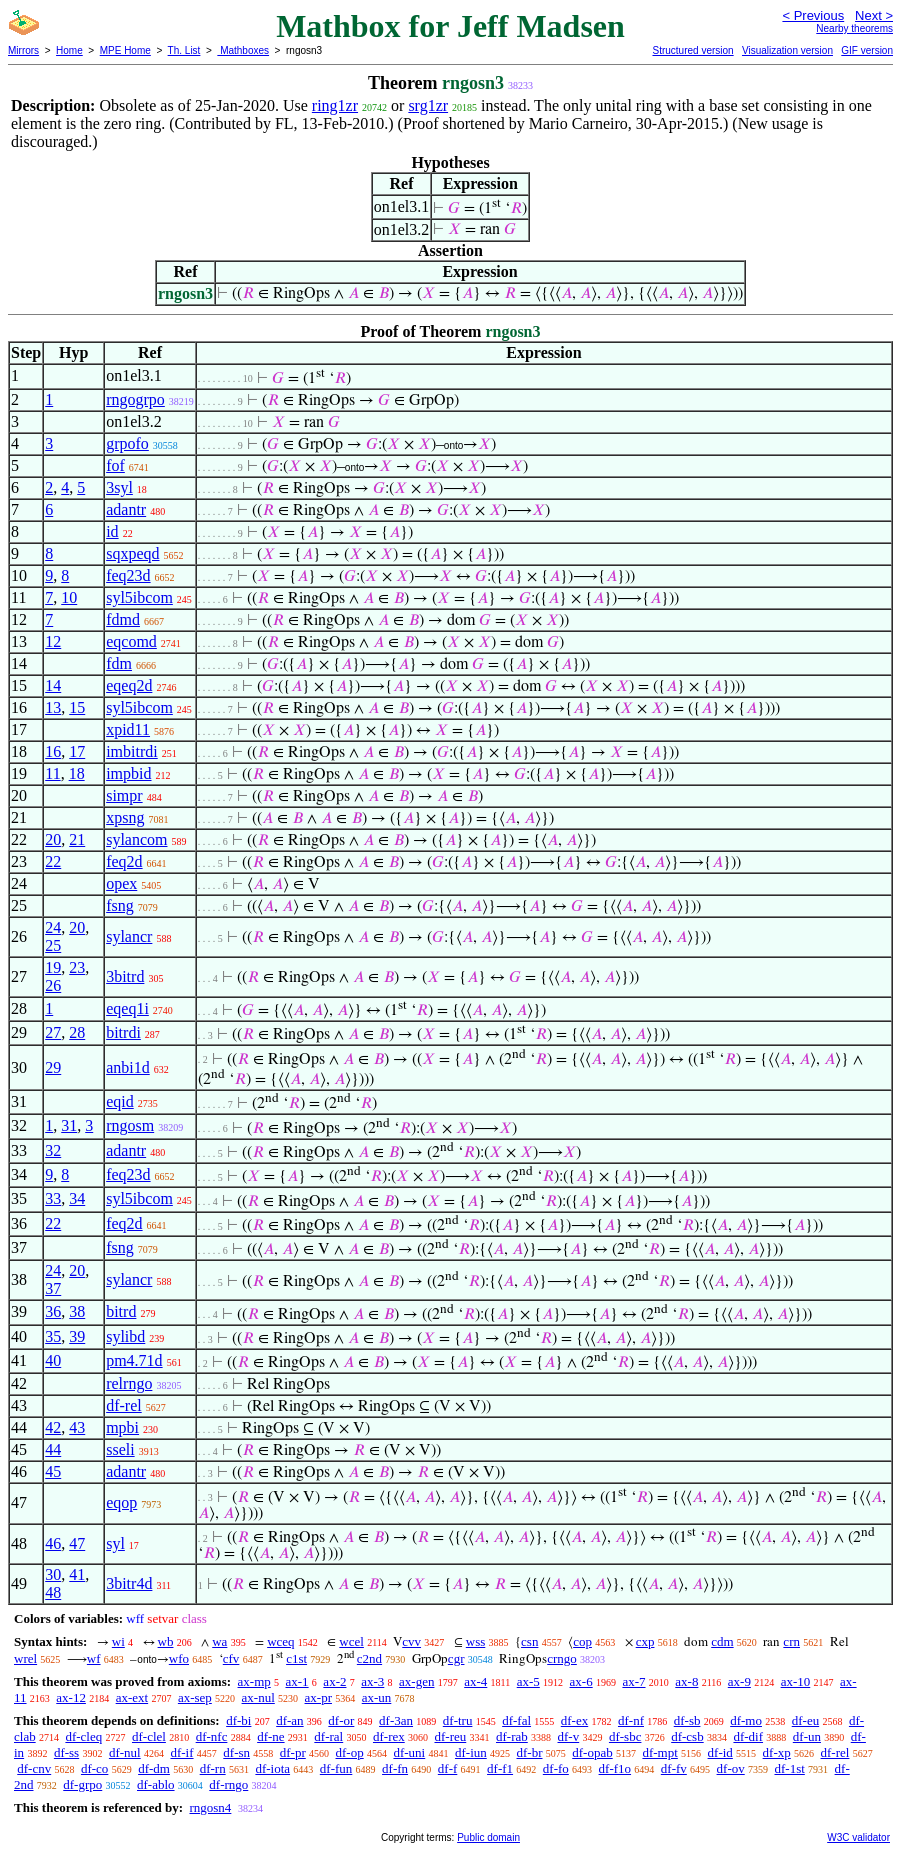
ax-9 (739, 1681)
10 (69, 597)
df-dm (154, 1768)
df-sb (687, 1720)
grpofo (127, 443)
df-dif (748, 1736)
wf (94, 1658)
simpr (124, 795)
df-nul (125, 1752)
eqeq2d (129, 685)
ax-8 (686, 1681)
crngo (562, 1658)
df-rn (213, 1768)
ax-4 (475, 1681)
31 (69, 1125)
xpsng (125, 817)
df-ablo (156, 1784)
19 (53, 967)
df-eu (805, 1720)
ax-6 (581, 1681)
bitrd (121, 1311)
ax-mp (254, 1681)
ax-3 (372, 1681)
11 (52, 773)
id (112, 531)
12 (53, 641)
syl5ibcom (139, 597)
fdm (119, 663)
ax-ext (132, 1697)
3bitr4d (129, 1583)
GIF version (867, 50)
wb (166, 1641)
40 (53, 1360)
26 (53, 985)
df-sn (236, 1752)
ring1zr (335, 105)
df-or (341, 1720)
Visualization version (787, 50)
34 (77, 1198)
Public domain (488, 1837)
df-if (181, 1752)
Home (69, 50)
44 (53, 1449)
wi (118, 1641)
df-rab (512, 1736)
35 (53, 1336)
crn (791, 1641)
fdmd (123, 619)
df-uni (409, 1752)
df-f (448, 1768)
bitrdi (123, 1032)
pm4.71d (134, 1360)
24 (53, 927)
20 (53, 839)
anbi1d (128, 1067)
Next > (874, 15)
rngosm (130, 1125)
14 (53, 685)
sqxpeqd (132, 553)
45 (53, 1471)
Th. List (184, 50)
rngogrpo (135, 399)
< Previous (813, 15)
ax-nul (258, 1697)
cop (582, 1641)
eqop (121, 1502)
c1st (296, 1658)
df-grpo (82, 1784)
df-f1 (500, 1768)
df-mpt (659, 1752)
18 (77, 773)
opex (121, 883)
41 (77, 1574)
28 (77, 1032)
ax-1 (297, 1681)
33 (53, 1198)
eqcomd (131, 641)
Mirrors (23, 50)
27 (53, 1032)
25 (53, 945)
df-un (807, 1736)
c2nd (369, 1658)
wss (476, 1641)
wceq (280, 1641)
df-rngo (228, 1784)
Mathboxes (243, 50)
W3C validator (858, 1837)
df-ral (328, 1736)
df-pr (293, 1752)
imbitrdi (132, 751)
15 (77, 707)
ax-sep (195, 1697)
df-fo (556, 1768)
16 (53, 751)
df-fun (336, 1768)
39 (77, 1336)
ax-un (377, 1697)
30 (53, 1574)
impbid (128, 773)
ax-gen (416, 1681)
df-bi (238, 1720)
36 (53, 1311)
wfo (179, 1658)
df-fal (516, 1720)
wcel (351, 1641)
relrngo (129, 1383)
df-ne (270, 1736)
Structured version (692, 50)
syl (115, 1543)
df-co (94, 1768)
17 (77, 751)
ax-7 (633, 1681)
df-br (530, 1752)
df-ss (66, 1752)
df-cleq (83, 1736)
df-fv (674, 1768)
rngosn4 (210, 1807)
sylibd (125, 1336)
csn (529, 1641)
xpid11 (128, 729)
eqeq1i (127, 1008)
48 (53, 1592)
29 (53, 1067)
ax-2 (334, 1681)
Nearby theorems (854, 28)
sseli (120, 1449)
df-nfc (212, 1736)
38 (77, 1311)
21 (77, 839)
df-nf (631, 1720)
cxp (645, 1641)
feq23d (128, 575)
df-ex (574, 1720)
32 (53, 1150)
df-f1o (615, 1768)
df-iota (272, 1768)
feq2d (124, 861)
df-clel (149, 1736)
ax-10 (796, 1681)
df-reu (450, 1736)
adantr (126, 509)
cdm (722, 1641)
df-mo (746, 1720)
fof (115, 465)
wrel (25, 1658)
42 (53, 1427)
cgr (456, 1658)
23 (77, 967)
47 (77, 1543)
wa (219, 1641)
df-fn (395, 1768)
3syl (119, 487)
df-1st (789, 1768)
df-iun (471, 1752)
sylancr (129, 936)
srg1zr (428, 105)
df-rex (389, 1736)
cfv (231, 1658)
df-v (569, 1736)
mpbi (122, 1427)
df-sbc (625, 1736)
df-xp (777, 1752)
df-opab (592, 1752)
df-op (350, 1752)
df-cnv (34, 1768)
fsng (120, 905)
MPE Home (125, 50)
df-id (720, 1752)
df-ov (731, 1768)
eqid (120, 1101)
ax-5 (528, 1681)
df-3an (396, 1720)
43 (77, 1427)
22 (53, 861)
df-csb (687, 1736)
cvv (411, 1641)
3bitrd (125, 976)
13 (53, 707)
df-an (289, 1720)
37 (53, 1288)
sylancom (136, 839)
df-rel (124, 1405)
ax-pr (318, 1697)
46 (53, 1543)
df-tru (458, 1720)
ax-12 (71, 1697)
